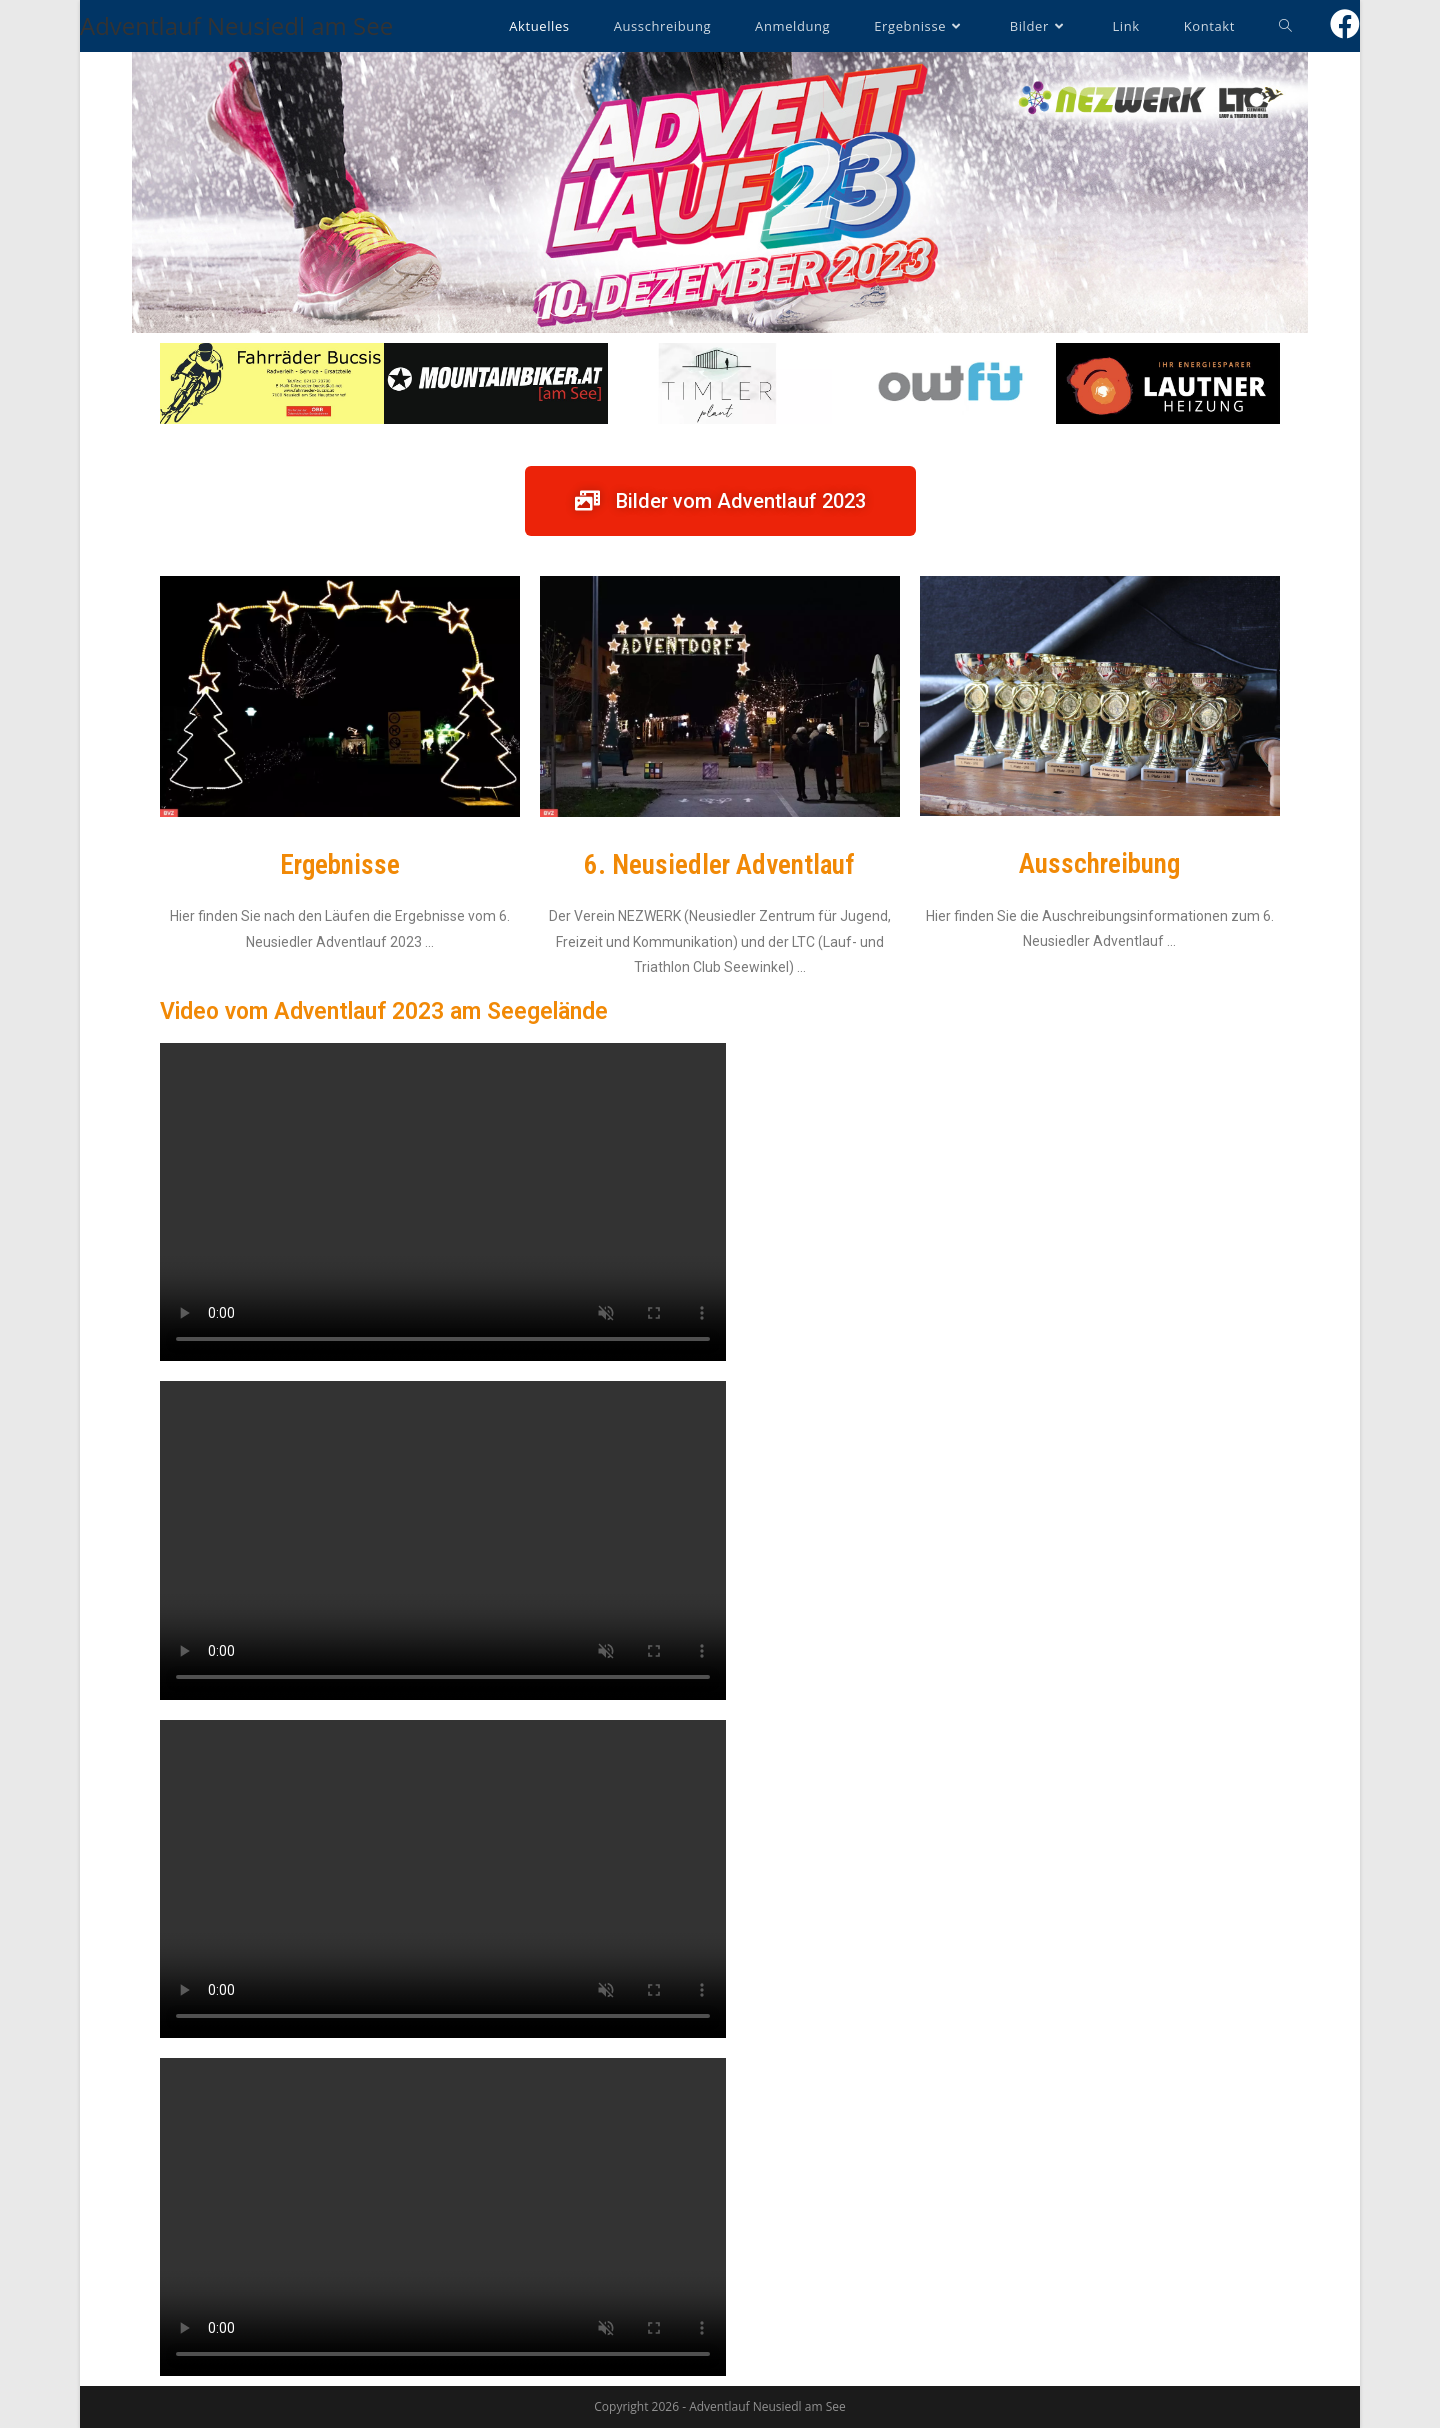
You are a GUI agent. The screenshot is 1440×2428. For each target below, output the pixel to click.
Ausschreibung (1099, 864)
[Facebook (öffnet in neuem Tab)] (1345, 24)
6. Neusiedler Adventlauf (719, 865)
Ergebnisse (340, 865)
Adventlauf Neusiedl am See (236, 25)
